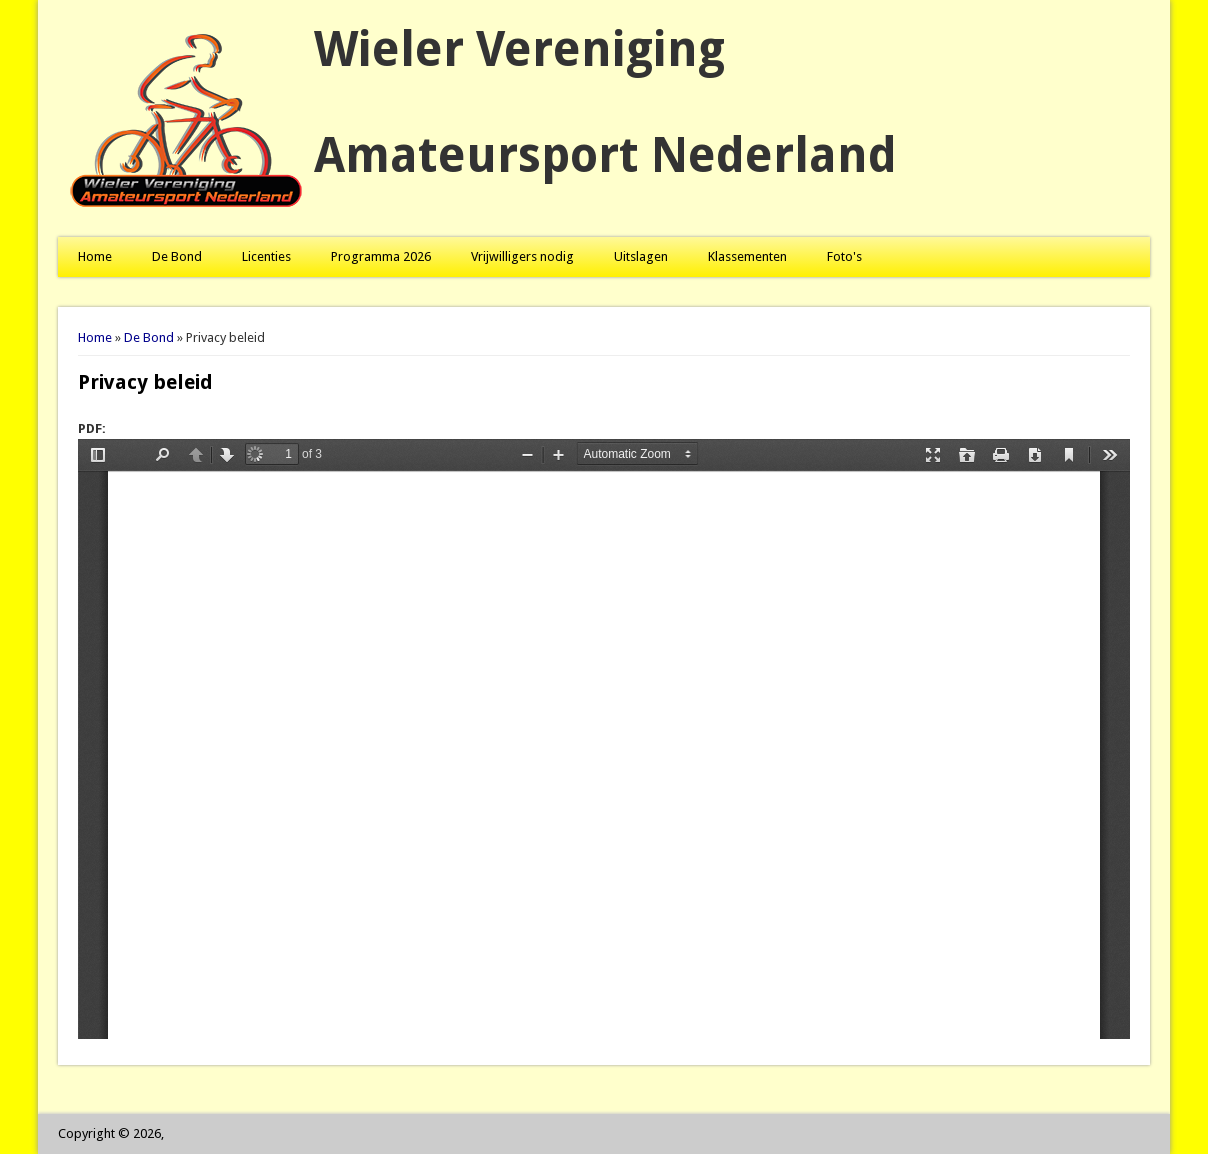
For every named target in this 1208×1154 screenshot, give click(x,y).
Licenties (266, 256)
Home (95, 256)
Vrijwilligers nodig (522, 256)
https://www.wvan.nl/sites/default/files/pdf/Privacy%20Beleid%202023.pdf (604, 739)
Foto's (844, 256)
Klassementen (747, 256)
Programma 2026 (381, 256)
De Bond (177, 256)
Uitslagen (641, 256)
